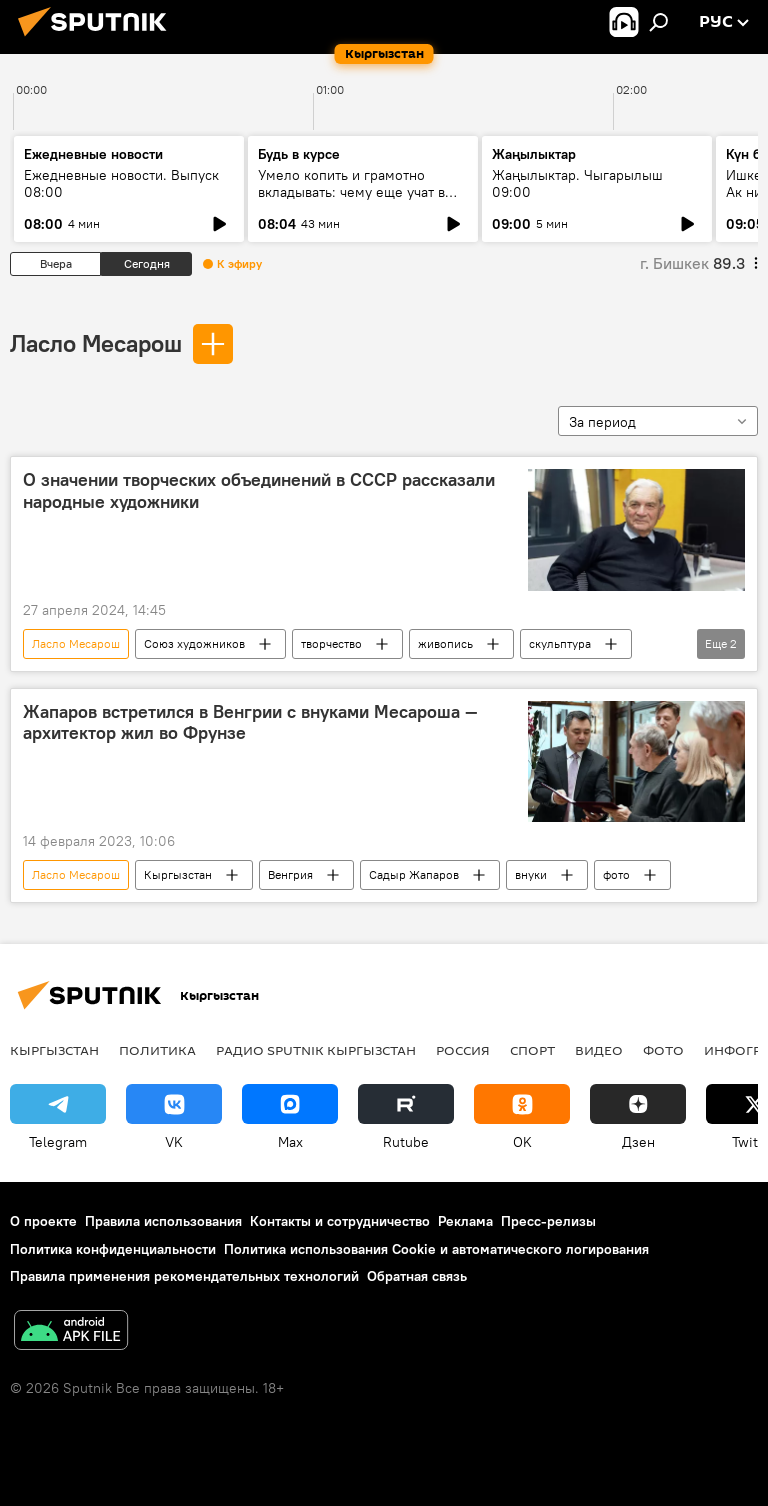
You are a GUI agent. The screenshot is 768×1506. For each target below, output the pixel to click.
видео (599, 1050)
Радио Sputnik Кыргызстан (316, 1050)
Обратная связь (417, 1276)
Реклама (465, 1221)
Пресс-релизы (548, 1221)
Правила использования (163, 1221)
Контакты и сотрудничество (340, 1221)
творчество (331, 643)
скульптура (560, 643)
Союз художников (194, 643)
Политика (157, 1050)
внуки (531, 874)
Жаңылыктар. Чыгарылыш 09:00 (577, 183)
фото (616, 874)
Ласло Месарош (96, 343)
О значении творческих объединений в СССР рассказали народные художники (259, 491)
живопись (445, 643)
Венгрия (290, 874)
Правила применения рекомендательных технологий (184, 1276)
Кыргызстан (178, 874)
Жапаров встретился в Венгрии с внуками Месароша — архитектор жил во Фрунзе (250, 723)
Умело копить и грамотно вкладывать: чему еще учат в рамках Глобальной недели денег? (351, 200)
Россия (463, 1050)
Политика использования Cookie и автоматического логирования (436, 1249)
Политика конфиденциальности (113, 1249)
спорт (532, 1050)
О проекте (43, 1221)
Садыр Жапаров (414, 874)
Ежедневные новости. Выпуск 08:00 (121, 183)
